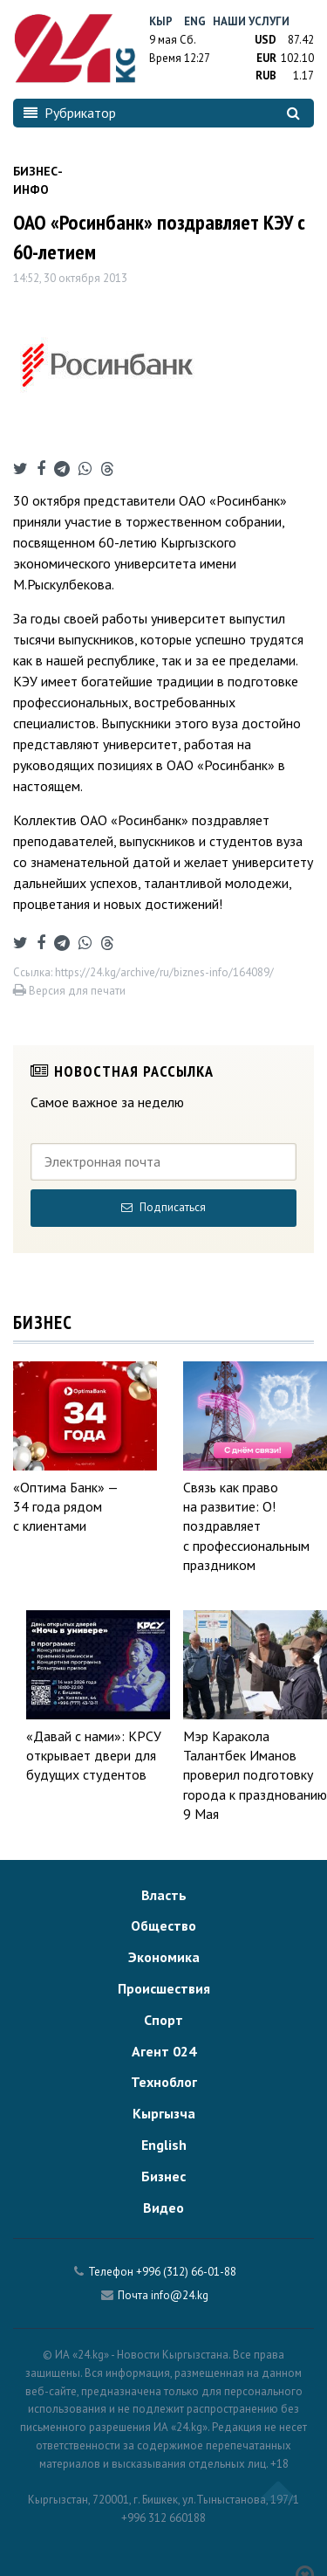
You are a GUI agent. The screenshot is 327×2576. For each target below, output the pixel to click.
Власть (164, 1895)
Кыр (161, 21)
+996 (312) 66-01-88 (186, 2271)
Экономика (164, 1957)
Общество (163, 1925)
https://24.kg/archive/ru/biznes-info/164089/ (164, 972)
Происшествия (164, 1988)
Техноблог (164, 2081)
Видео (163, 2207)
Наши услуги (251, 21)
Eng (195, 21)
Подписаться (163, 1207)
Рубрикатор (70, 112)
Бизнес (163, 2176)
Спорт (163, 2019)
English (164, 2144)
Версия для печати (69, 990)
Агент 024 (164, 2051)
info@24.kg (179, 2295)
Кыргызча (164, 2113)
